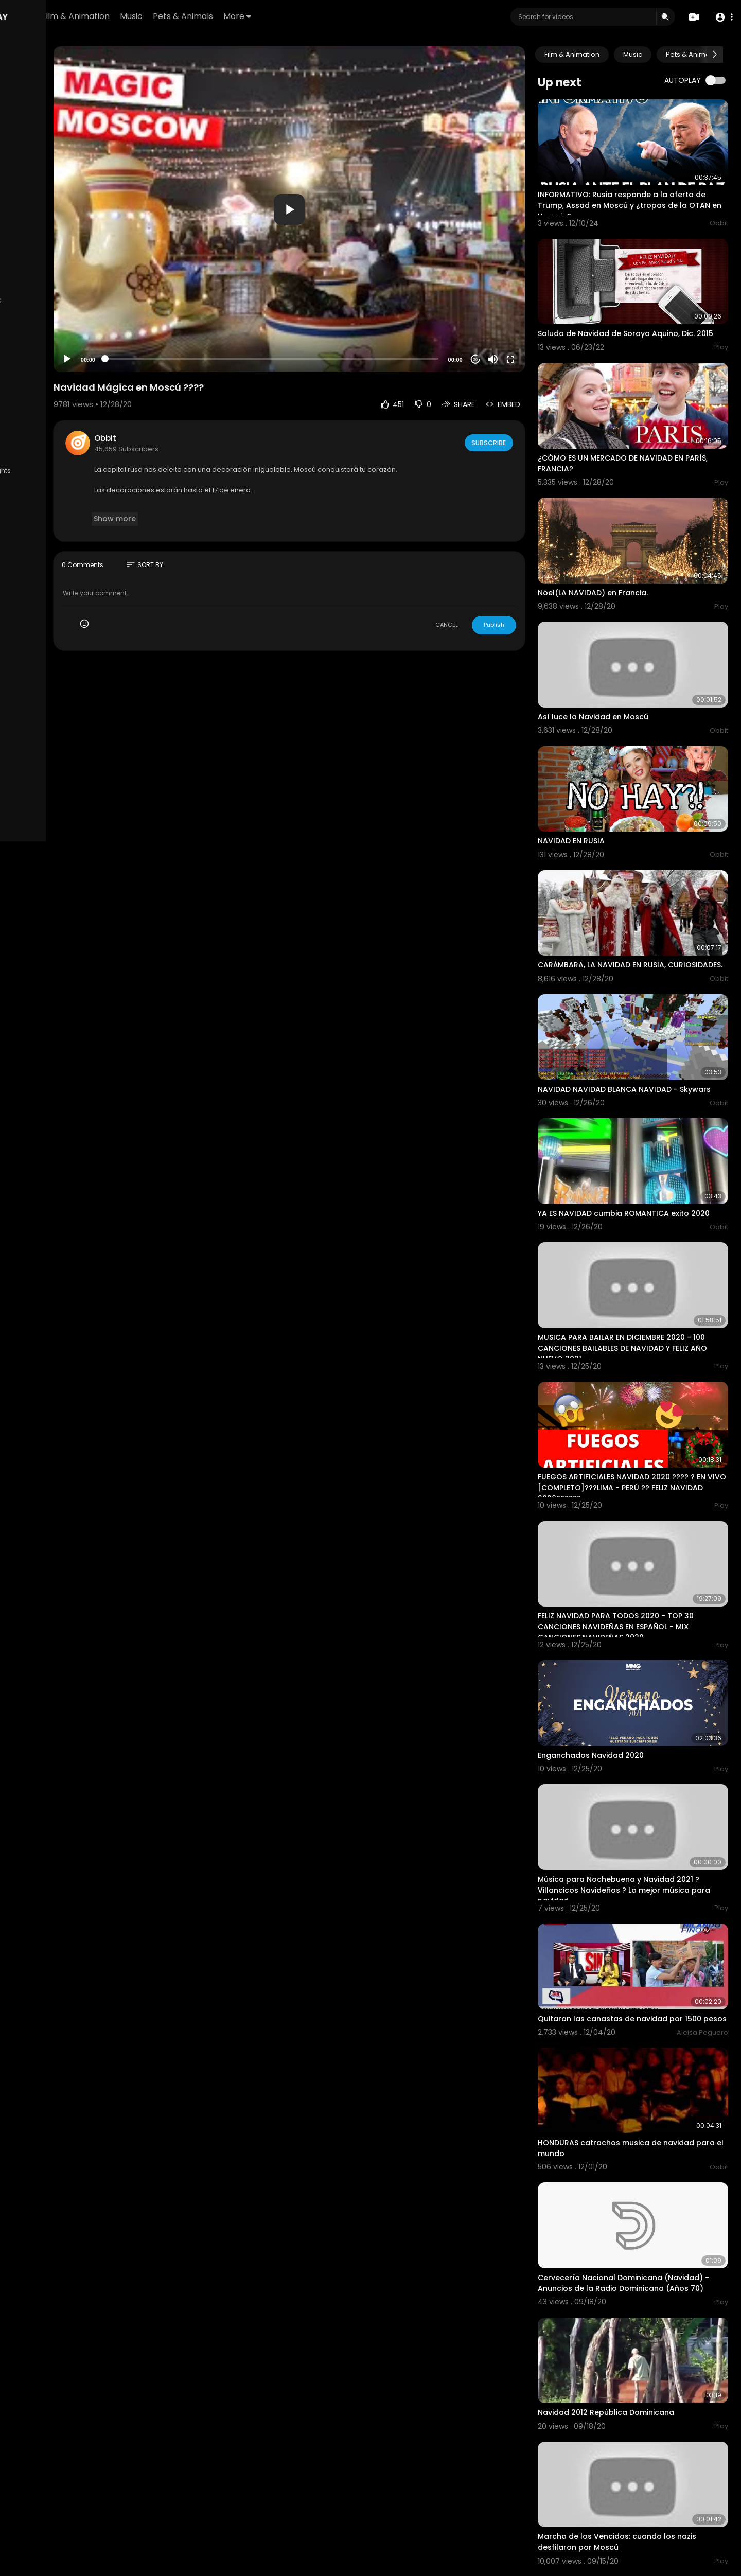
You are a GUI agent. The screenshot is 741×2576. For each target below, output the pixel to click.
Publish (523, 625)
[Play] (165, 359)
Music (249, 16)
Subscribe (517, 442)
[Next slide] (715, 54)
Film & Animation (193, 16)
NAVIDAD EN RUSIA (600, 772)
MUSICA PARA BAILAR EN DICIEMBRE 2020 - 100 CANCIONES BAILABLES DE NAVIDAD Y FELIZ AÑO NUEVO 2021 (643, 1259)
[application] (353, 209)
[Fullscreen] (540, 359)
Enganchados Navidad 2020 (620, 1625)
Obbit (203, 438)
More (355, 16)
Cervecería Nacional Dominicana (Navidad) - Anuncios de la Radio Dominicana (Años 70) (630, 2116)
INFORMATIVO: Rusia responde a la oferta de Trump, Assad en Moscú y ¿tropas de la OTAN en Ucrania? (647, 192)
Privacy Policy (35, 427)
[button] (722, 17)
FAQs (21, 414)
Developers (74, 439)
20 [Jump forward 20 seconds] (505, 359)
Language (30, 451)
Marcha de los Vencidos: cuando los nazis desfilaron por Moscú (646, 2348)
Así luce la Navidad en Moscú (622, 661)
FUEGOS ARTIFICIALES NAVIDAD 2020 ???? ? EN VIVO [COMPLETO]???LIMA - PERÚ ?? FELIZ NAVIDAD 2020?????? (645, 1385)
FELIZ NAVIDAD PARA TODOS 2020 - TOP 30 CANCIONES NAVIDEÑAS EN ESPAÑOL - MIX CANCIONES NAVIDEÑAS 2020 (645, 1511)
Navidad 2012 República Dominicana (635, 2232)
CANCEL (476, 625)
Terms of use (56, 414)
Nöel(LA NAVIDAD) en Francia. (622, 550)
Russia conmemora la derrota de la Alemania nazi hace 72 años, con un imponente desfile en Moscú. (634, 2475)
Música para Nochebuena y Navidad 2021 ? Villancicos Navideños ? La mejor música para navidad (646, 1747)
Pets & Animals (301, 16)
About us (77, 427)
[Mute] (522, 359)
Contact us (31, 439)
